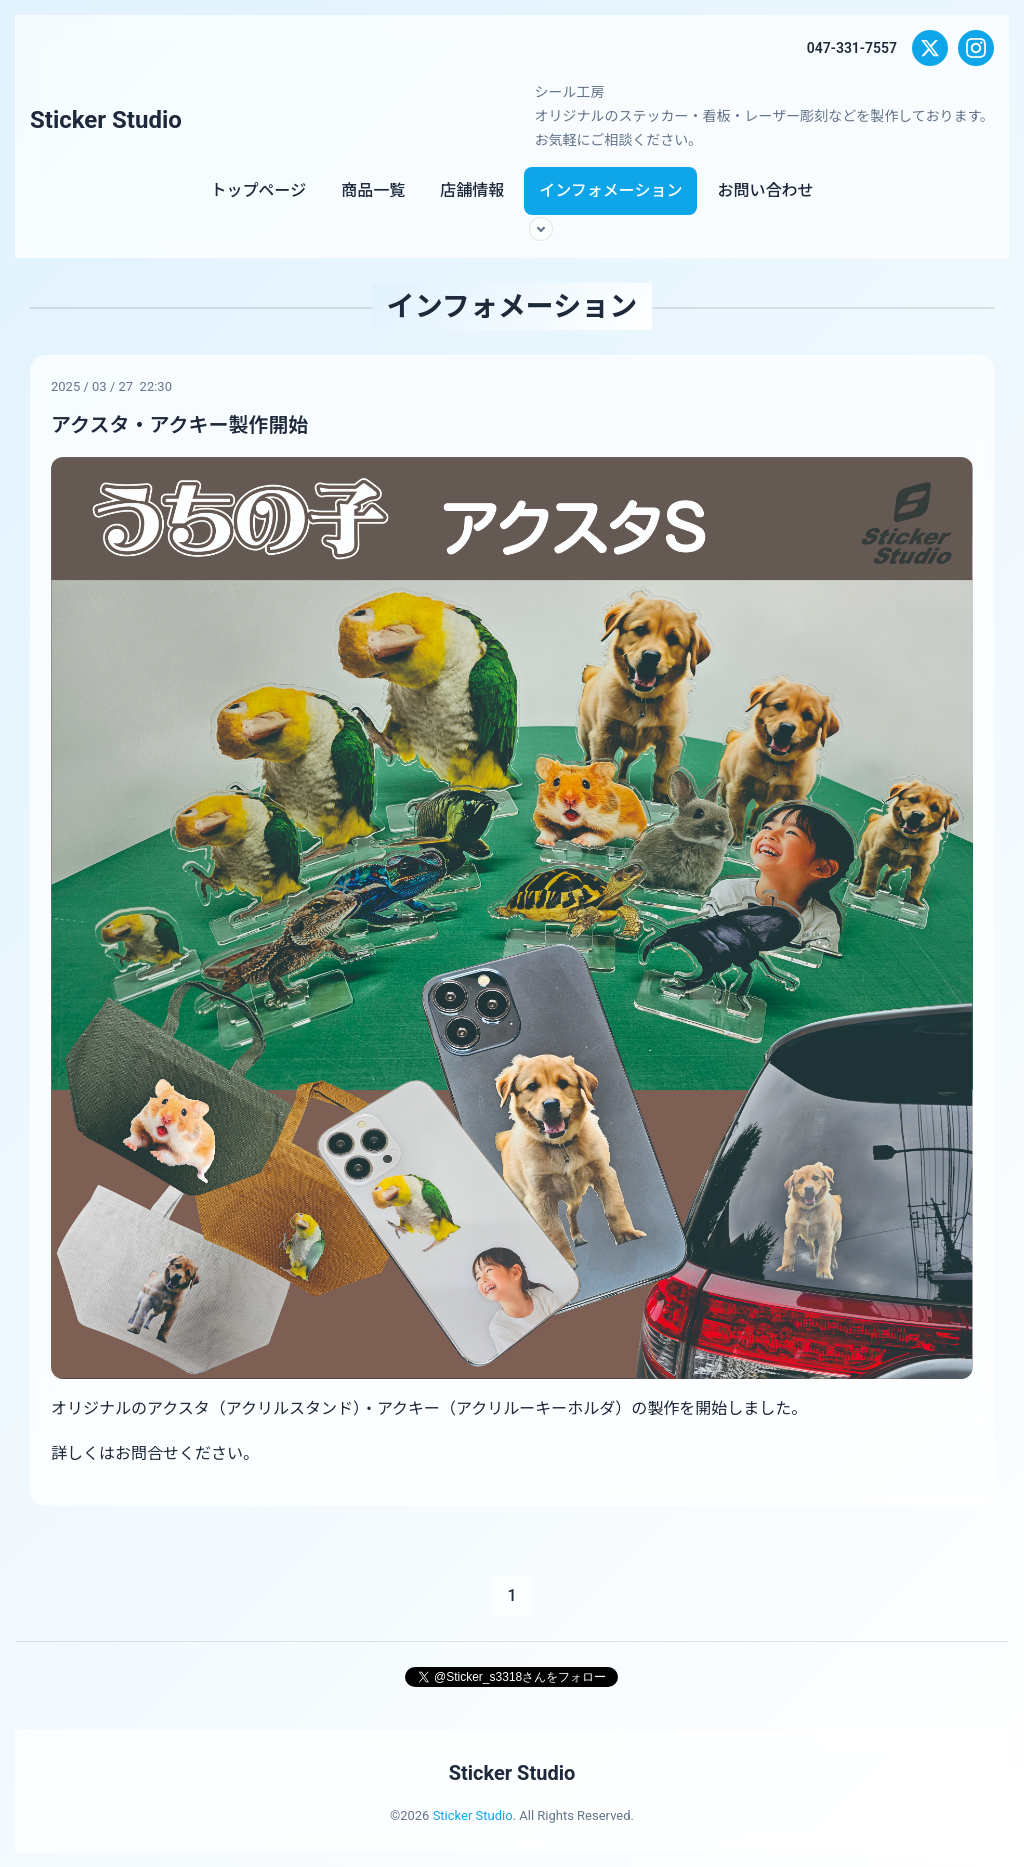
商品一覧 (373, 190)
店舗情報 (472, 190)
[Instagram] (976, 48)
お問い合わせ (765, 190)
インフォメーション (610, 190)
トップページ (259, 190)
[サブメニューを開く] (541, 229)
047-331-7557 (852, 48)
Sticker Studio (106, 120)
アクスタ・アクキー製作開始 (179, 425)
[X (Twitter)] (930, 48)
